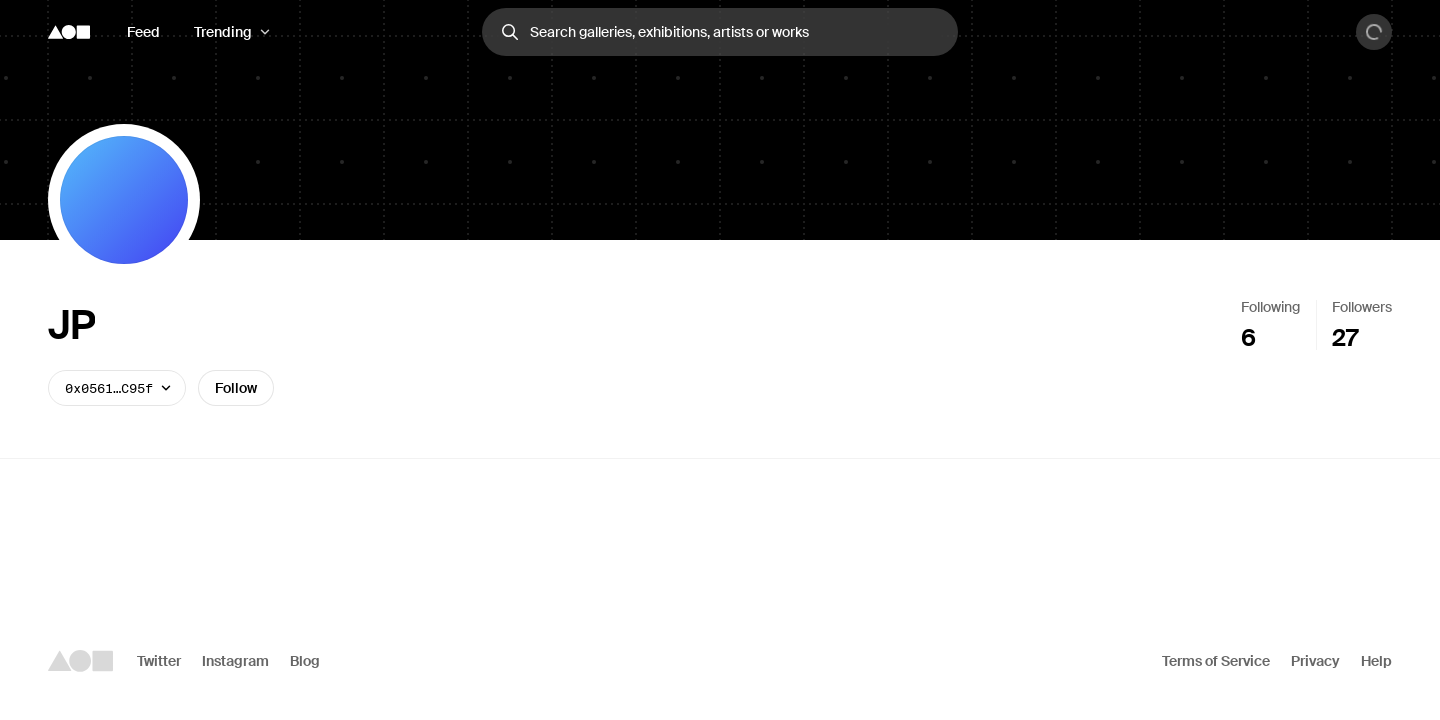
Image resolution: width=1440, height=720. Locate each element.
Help (1376, 661)
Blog (305, 661)
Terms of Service (1216, 661)
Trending (223, 32)
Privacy (1315, 661)
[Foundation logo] (69, 32)
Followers (1362, 307)
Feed (143, 32)
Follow (236, 388)
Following (1270, 307)
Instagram (235, 661)
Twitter (159, 661)
